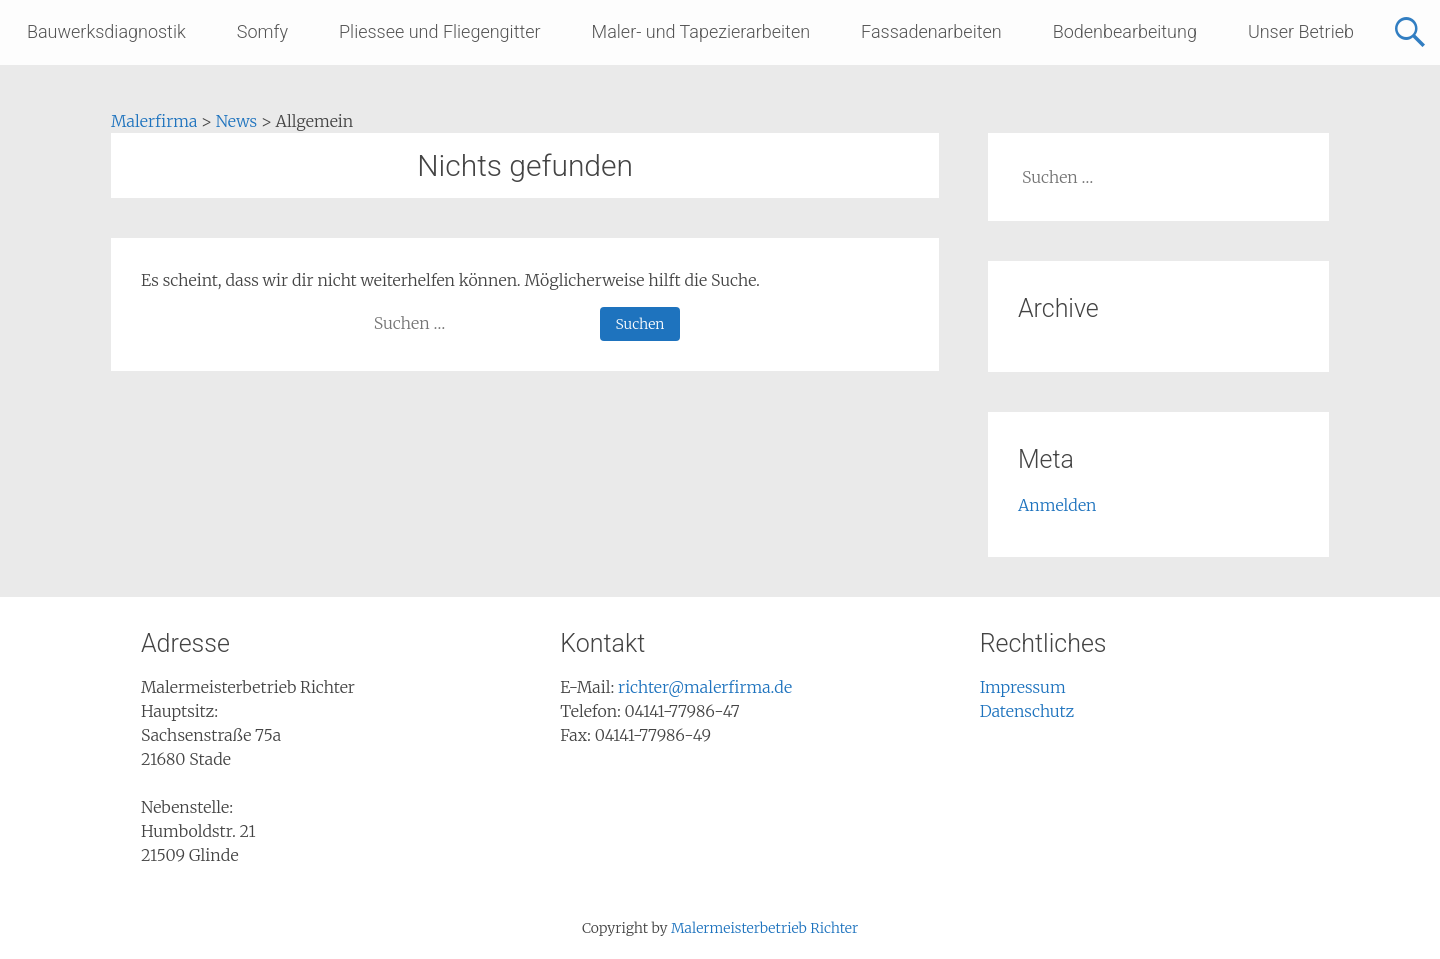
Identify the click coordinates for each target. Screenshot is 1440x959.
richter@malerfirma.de (705, 687)
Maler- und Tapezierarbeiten (701, 31)
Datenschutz (1027, 711)
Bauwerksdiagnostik (106, 31)
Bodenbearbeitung (1125, 31)
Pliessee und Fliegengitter (440, 31)
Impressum (1023, 687)
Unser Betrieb (1301, 31)
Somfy (262, 31)
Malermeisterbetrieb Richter (764, 928)
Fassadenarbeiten (931, 31)
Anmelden (1057, 505)
